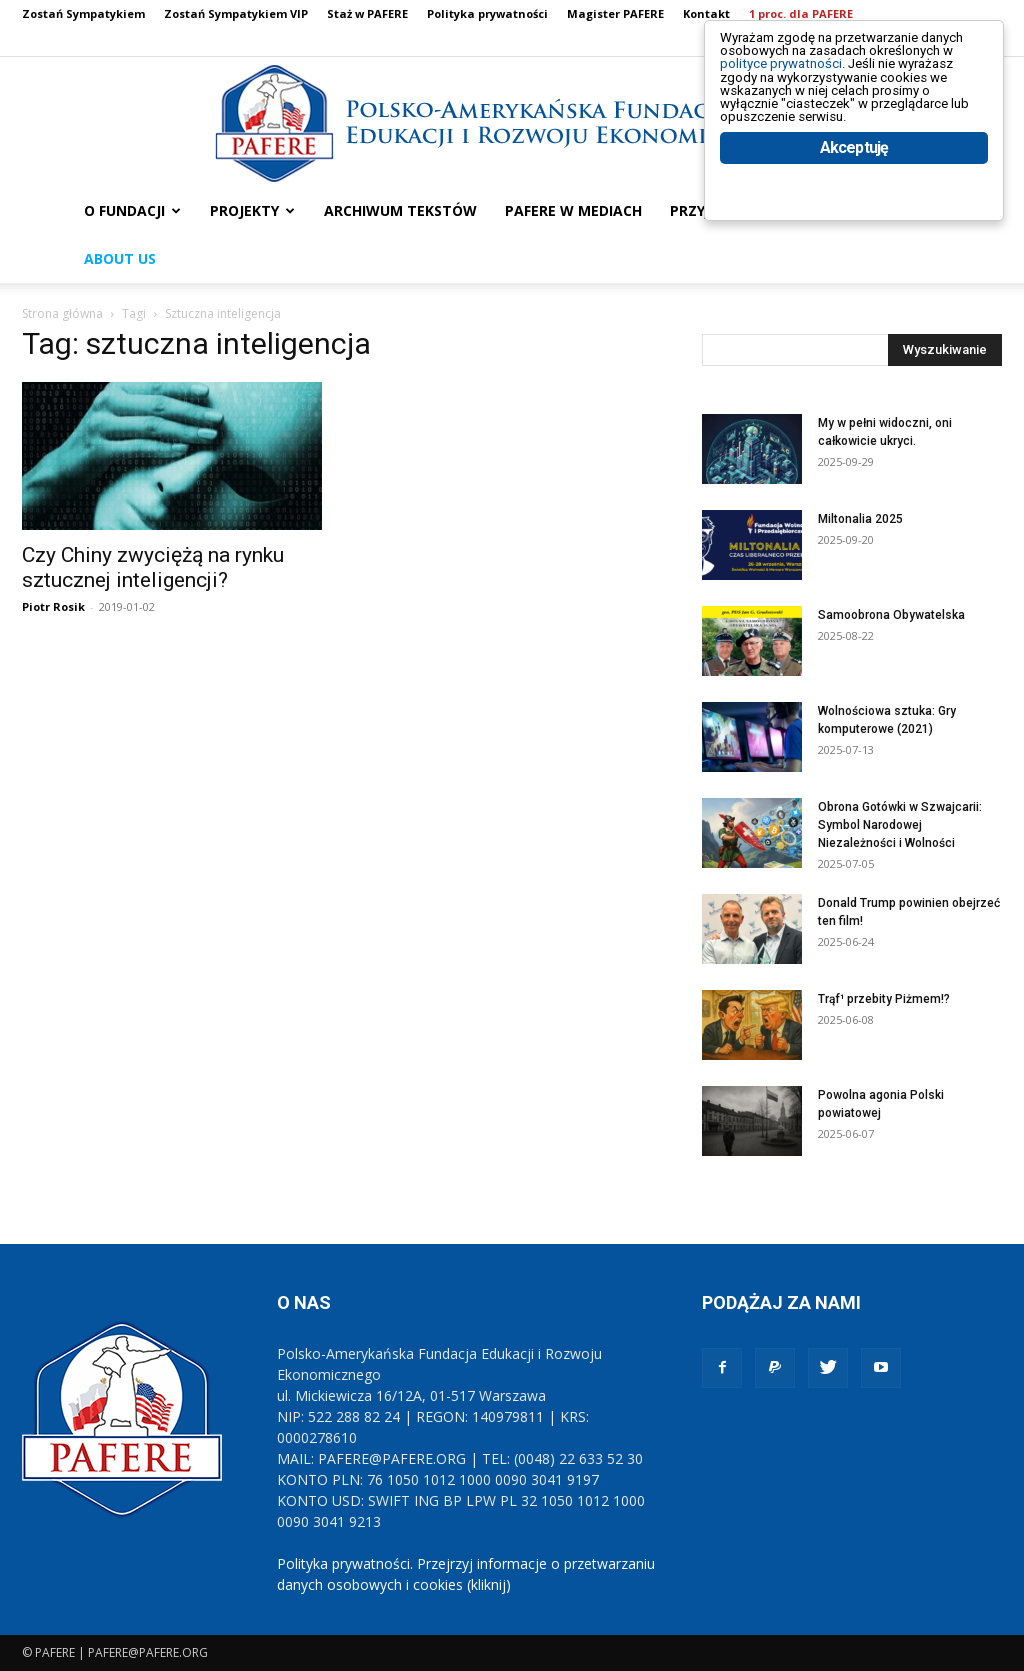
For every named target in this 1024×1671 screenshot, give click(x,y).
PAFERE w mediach (573, 210)
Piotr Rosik (53, 606)
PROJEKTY (252, 210)
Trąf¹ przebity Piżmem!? (884, 999)
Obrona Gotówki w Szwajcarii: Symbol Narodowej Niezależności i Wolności (900, 825)
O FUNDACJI (132, 210)
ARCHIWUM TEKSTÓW (400, 210)
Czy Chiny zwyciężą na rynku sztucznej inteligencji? (153, 567)
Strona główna (62, 313)
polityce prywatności (805, 81)
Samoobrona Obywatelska (891, 615)
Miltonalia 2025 (860, 519)
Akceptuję (854, 207)
